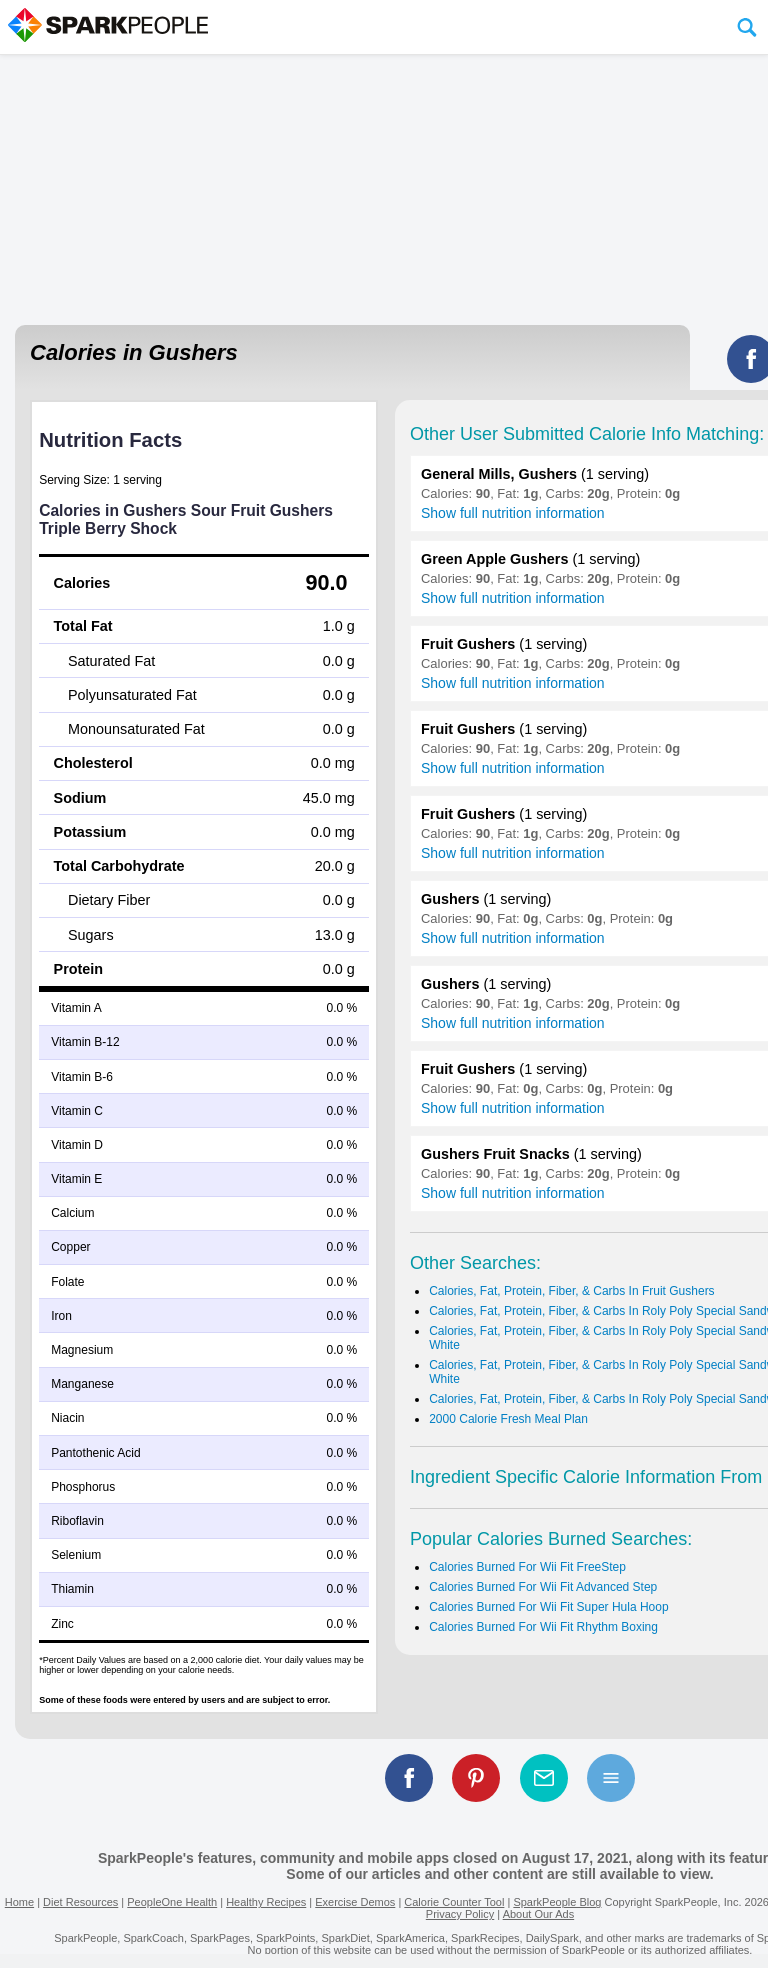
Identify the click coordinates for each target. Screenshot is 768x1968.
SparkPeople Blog (557, 1902)
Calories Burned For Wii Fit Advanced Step (543, 1587)
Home (19, 1902)
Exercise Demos (355, 1902)
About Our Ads (539, 1914)
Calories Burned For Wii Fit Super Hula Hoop (548, 1607)
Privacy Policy (460, 1914)
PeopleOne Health (172, 1902)
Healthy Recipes (266, 1902)
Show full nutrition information (513, 513)
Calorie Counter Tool (454, 1902)
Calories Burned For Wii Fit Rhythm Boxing (543, 1627)
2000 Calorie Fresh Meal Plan (508, 1419)
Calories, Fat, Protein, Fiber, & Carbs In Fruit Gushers (571, 1291)
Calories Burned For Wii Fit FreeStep (527, 1567)
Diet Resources (80, 1902)
